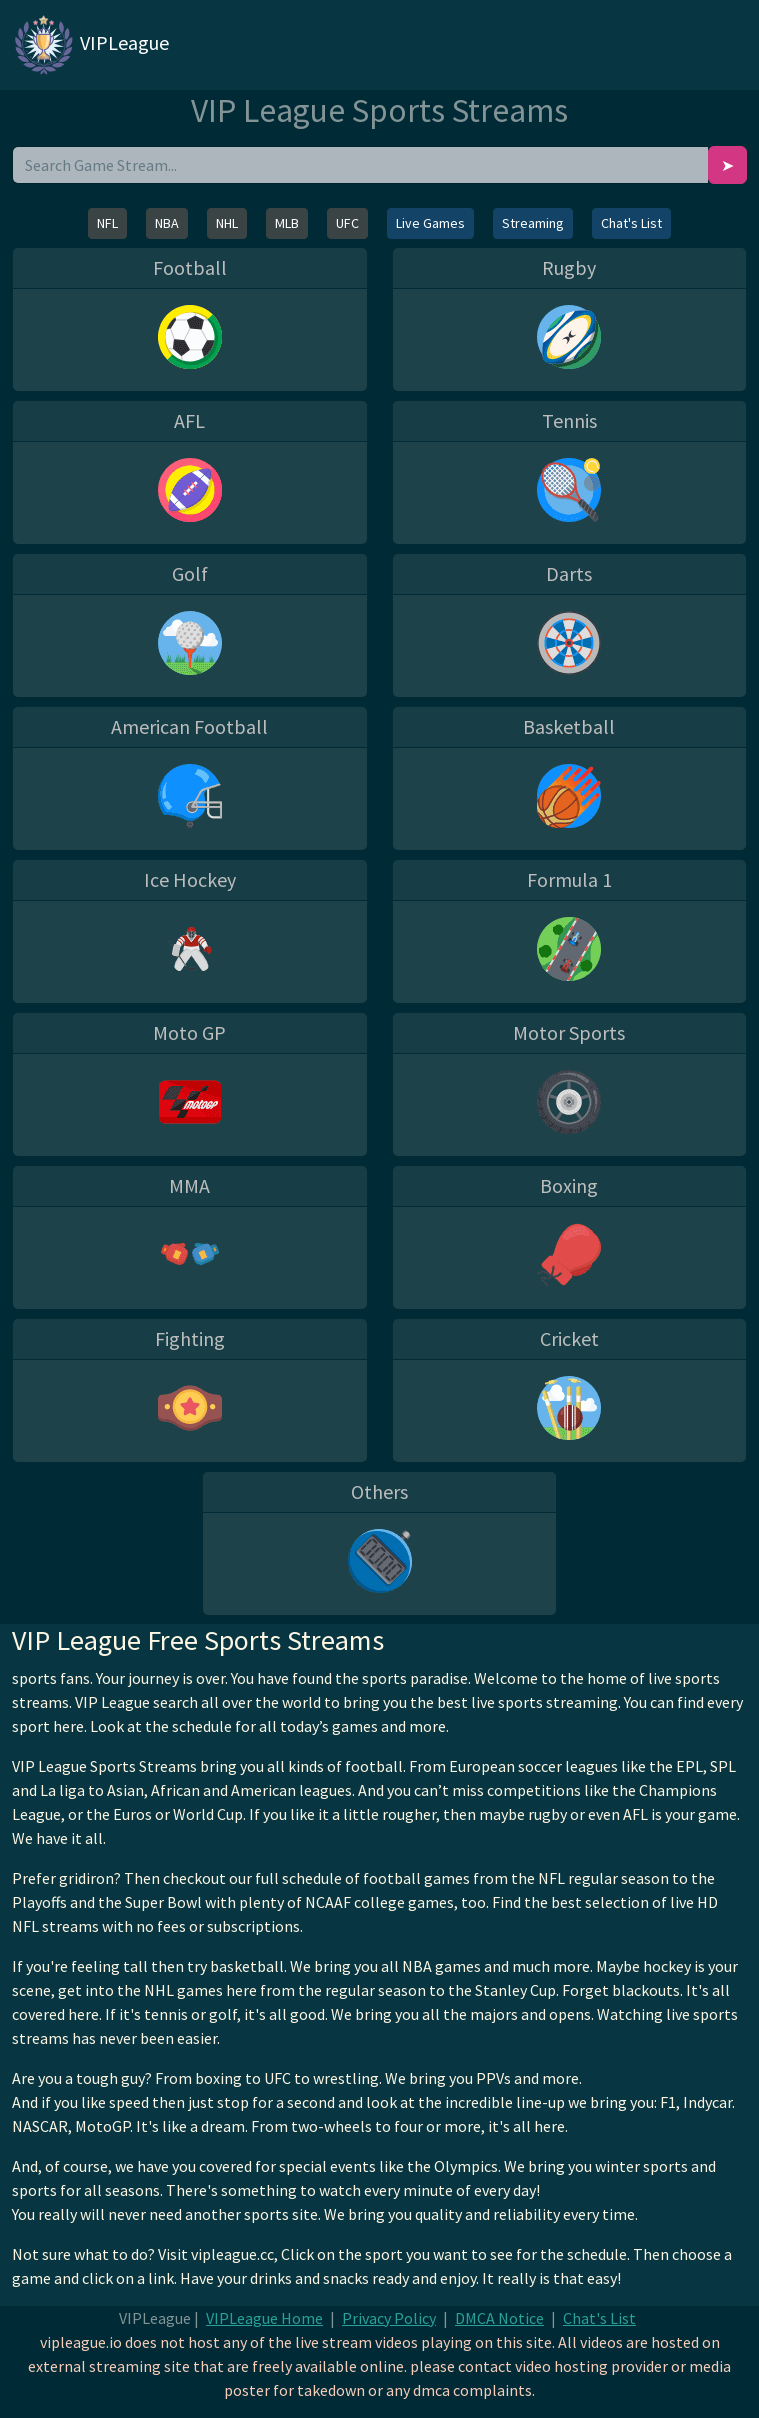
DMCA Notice (499, 2318)
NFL (107, 223)
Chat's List (631, 223)
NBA (167, 223)
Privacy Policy (389, 2318)
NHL (227, 223)
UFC (347, 223)
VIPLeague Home (264, 2318)
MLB (287, 223)
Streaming (533, 223)
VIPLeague (90, 45)
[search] (360, 165)
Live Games (430, 223)
